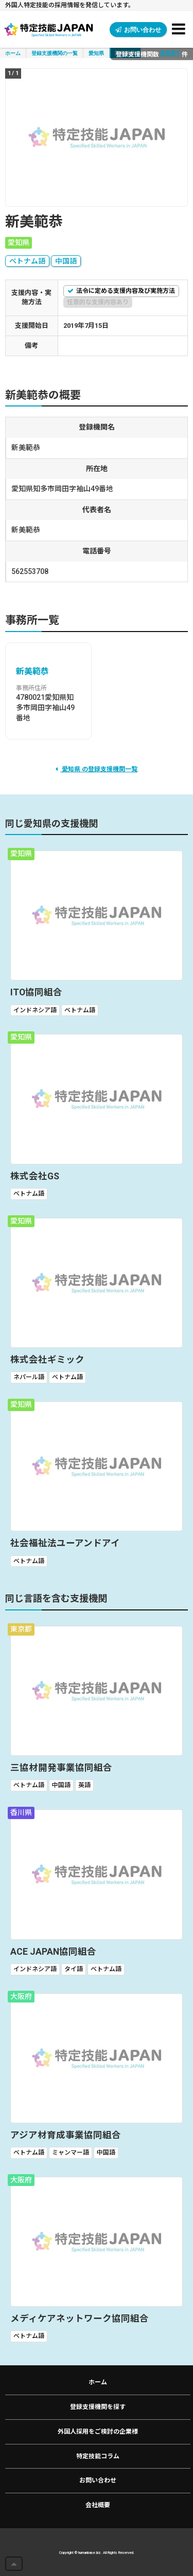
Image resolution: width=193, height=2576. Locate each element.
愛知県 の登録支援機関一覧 (96, 769)
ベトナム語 (27, 261)
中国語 (66, 261)
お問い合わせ (138, 29)
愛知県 (96, 53)
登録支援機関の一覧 (54, 53)
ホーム (13, 53)
